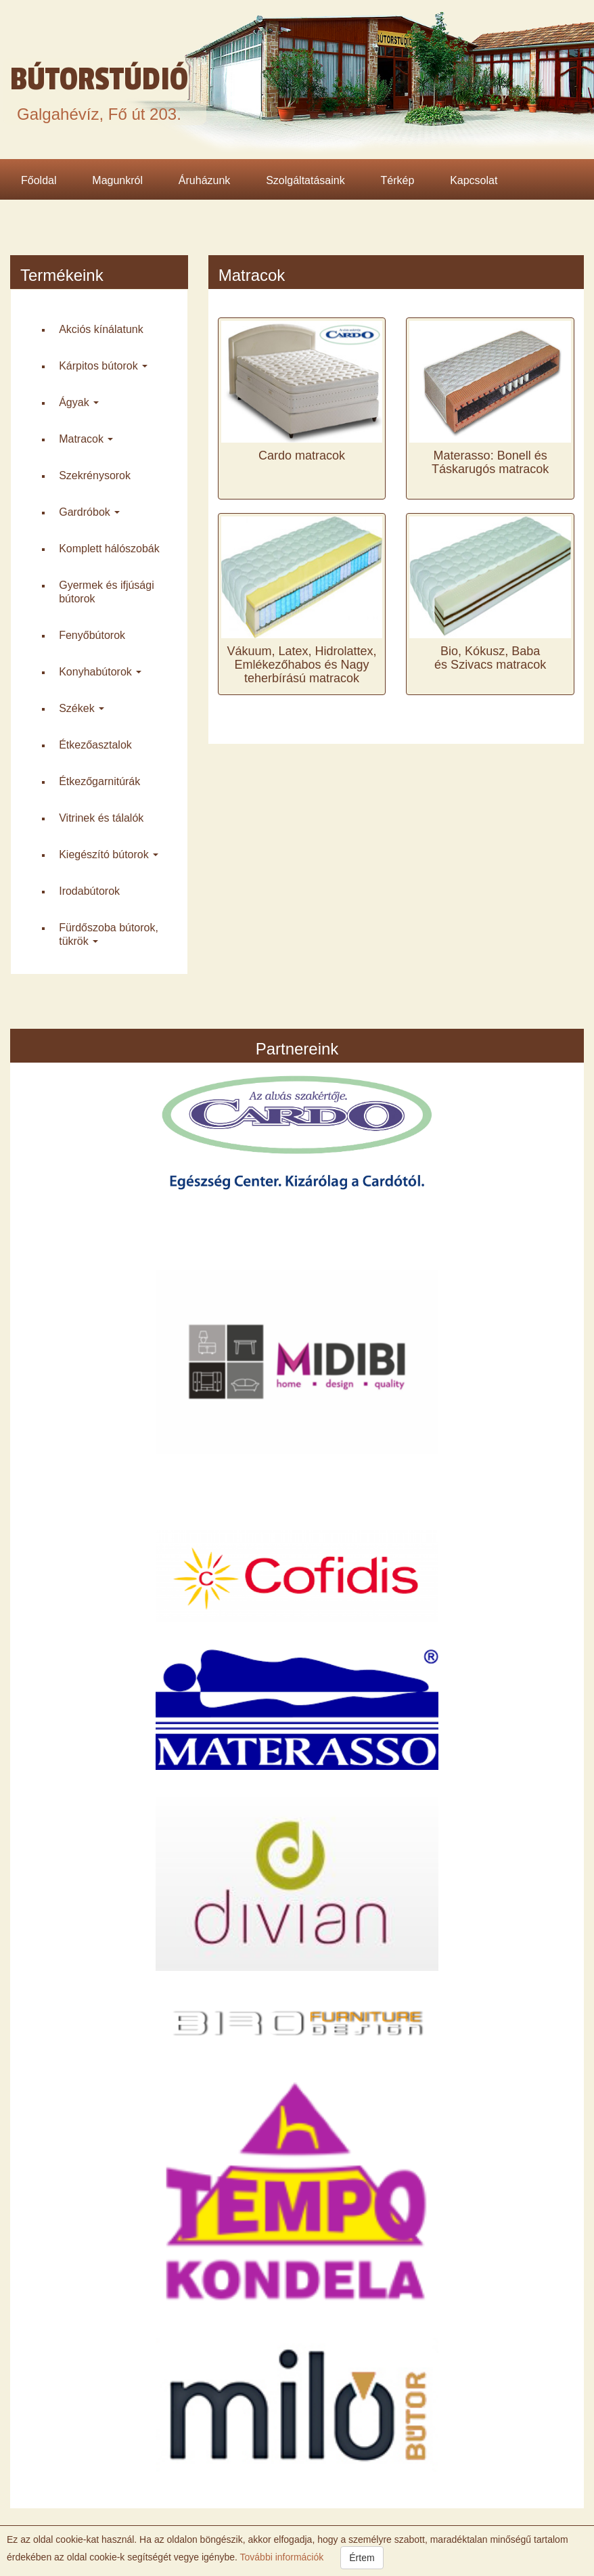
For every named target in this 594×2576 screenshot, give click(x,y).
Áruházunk (205, 180)
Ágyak (79, 402)
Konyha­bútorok (100, 672)
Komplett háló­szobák (109, 548)
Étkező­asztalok (95, 745)
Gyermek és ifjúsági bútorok (106, 591)
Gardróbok (89, 512)
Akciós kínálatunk (101, 329)
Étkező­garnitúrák (99, 781)
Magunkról (117, 180)
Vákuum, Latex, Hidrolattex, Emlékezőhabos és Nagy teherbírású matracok (301, 664)
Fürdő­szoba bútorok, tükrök (108, 934)
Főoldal (38, 180)
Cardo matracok (301, 455)
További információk (280, 2557)
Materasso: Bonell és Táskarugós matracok (490, 462)
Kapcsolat (473, 180)
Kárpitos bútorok (103, 366)
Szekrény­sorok (95, 475)
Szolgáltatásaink (305, 180)
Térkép (398, 180)
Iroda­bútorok (89, 891)
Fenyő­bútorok (92, 635)
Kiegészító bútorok (108, 854)
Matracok (86, 439)
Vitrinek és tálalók (101, 818)
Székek (81, 708)
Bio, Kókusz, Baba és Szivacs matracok (490, 657)
